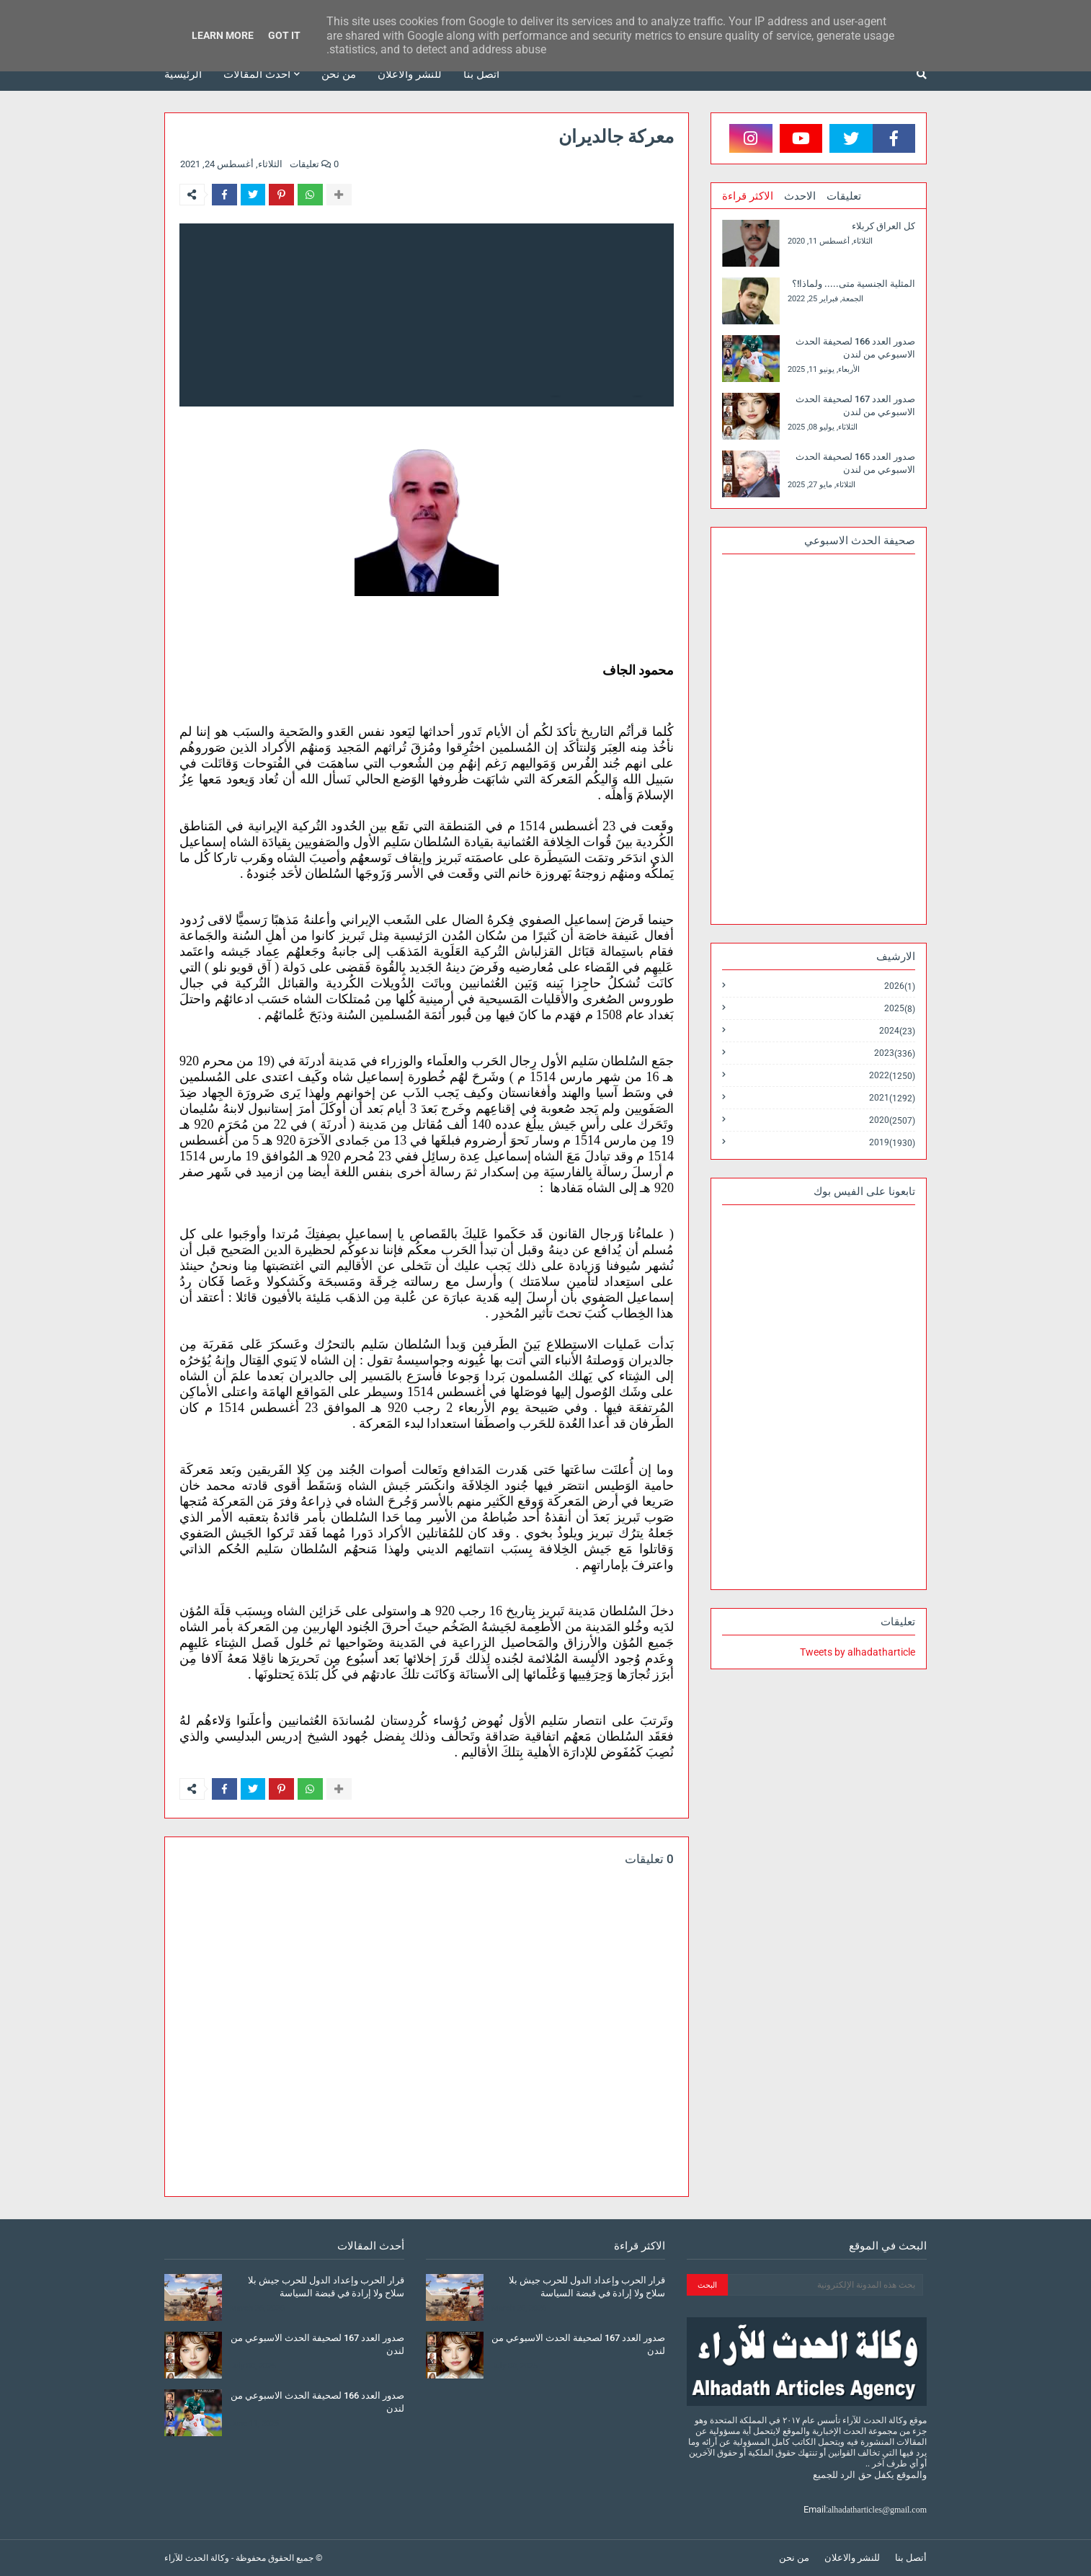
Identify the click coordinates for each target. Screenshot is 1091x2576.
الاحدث (800, 196)
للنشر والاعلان (852, 2557)
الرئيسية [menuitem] (183, 74)
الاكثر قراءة (747, 196)
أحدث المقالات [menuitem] (256, 74)
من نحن (794, 2557)
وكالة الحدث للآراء (196, 2558)
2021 (892, 1098)
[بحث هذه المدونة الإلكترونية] (825, 2285)
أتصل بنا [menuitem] (481, 74)
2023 (894, 1053)
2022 (892, 1075)
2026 (899, 986)
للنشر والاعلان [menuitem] (410, 74)
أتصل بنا (911, 2557)
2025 (899, 1008)
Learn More (223, 35)
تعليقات (844, 196)
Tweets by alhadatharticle (857, 1652)
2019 (892, 1142)
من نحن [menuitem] (338, 74)
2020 (892, 1120)
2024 (897, 1031)
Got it (284, 35)
